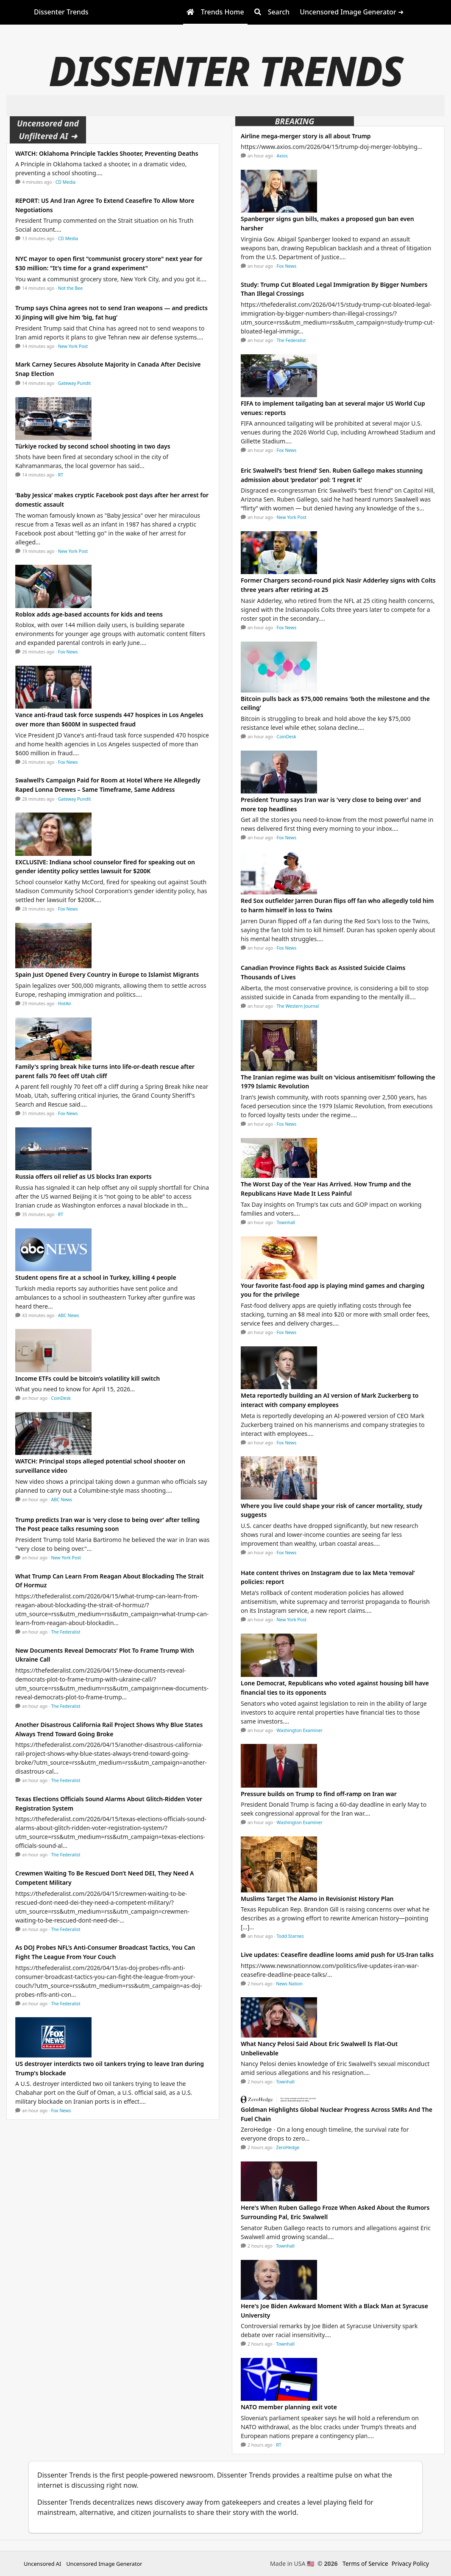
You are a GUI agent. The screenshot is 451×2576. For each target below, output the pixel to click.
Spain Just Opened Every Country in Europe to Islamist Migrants (107, 974)
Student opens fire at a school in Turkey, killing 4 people (95, 1277)
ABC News (68, 1315)
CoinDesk (61, 1398)
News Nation (289, 1984)
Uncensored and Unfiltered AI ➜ (48, 130)
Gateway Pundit (74, 383)
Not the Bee (70, 288)
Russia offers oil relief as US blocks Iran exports (85, 1176)
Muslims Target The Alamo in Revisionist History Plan (317, 1899)
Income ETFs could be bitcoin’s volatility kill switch (87, 1378)
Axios (282, 156)
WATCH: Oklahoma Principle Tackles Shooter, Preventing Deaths (106, 153)
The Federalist (66, 1632)
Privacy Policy (410, 2563)
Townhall (286, 1222)
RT (60, 475)
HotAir (65, 1003)
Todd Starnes (290, 1936)
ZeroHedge (287, 2147)
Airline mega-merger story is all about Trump (306, 136)
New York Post (73, 346)
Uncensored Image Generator (104, 2564)
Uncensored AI (42, 2564)
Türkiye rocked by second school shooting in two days (92, 446)
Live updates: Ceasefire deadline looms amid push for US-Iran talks (337, 1955)
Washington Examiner (300, 1730)
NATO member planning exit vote (289, 2407)
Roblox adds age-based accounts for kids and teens (89, 614)
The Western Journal (298, 1006)
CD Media (66, 182)
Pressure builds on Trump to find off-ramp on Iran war (319, 1794)
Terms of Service (365, 2563)
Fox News (68, 652)
